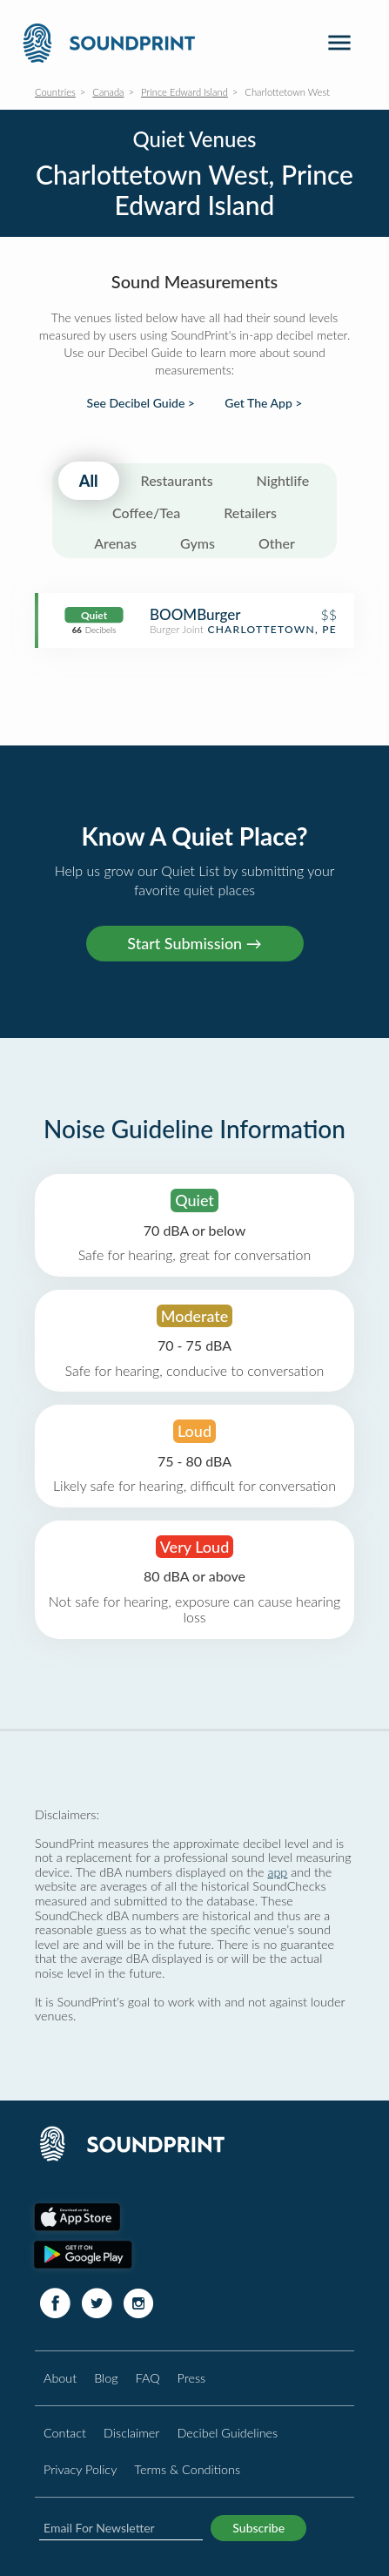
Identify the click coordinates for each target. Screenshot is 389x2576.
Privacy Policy (80, 2469)
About (60, 2377)
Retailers (250, 512)
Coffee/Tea (146, 512)
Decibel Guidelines (227, 2432)
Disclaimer (131, 2432)
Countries (55, 92)
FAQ (148, 2377)
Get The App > (263, 403)
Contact (65, 2432)
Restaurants (177, 480)
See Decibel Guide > (141, 403)
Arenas (115, 543)
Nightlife (283, 480)
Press (192, 2377)
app (277, 1872)
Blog (105, 2377)
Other (276, 543)
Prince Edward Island (184, 92)
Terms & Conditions (187, 2469)
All (88, 480)
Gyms (197, 543)
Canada (108, 92)
